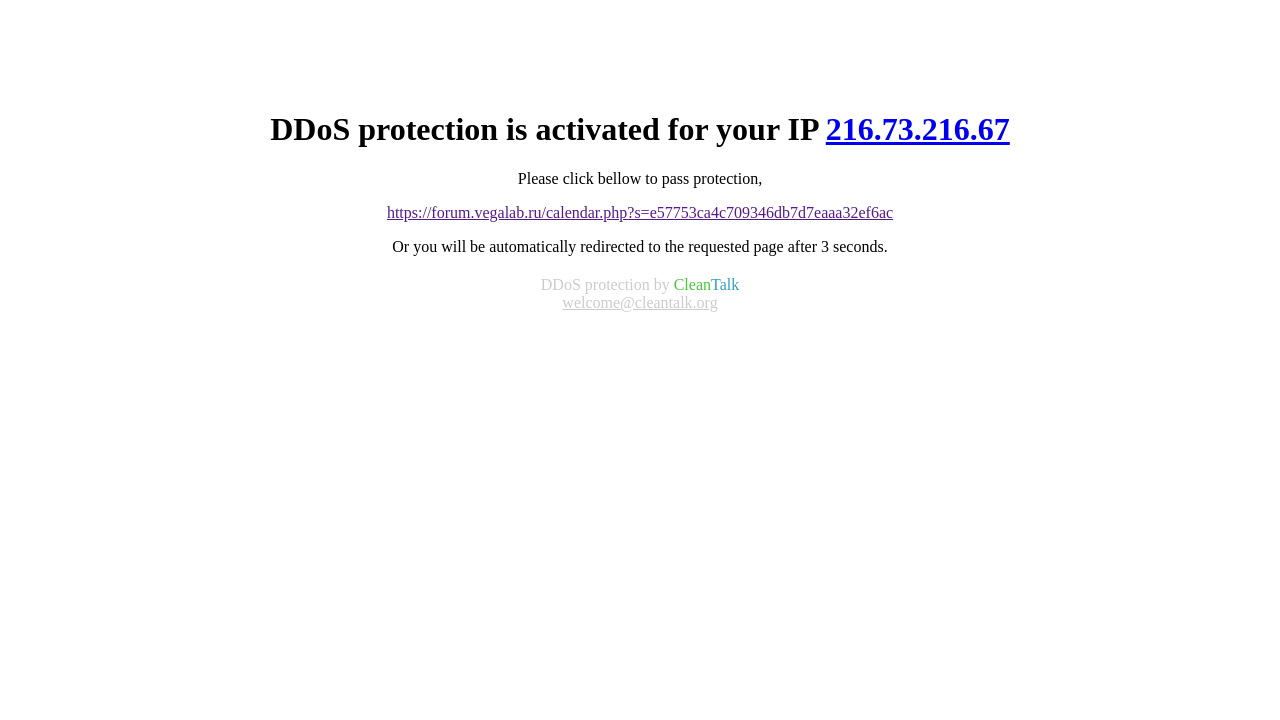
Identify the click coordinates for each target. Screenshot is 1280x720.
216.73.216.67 (918, 129)
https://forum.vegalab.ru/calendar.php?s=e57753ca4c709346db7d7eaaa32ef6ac (640, 212)
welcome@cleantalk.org (639, 302)
